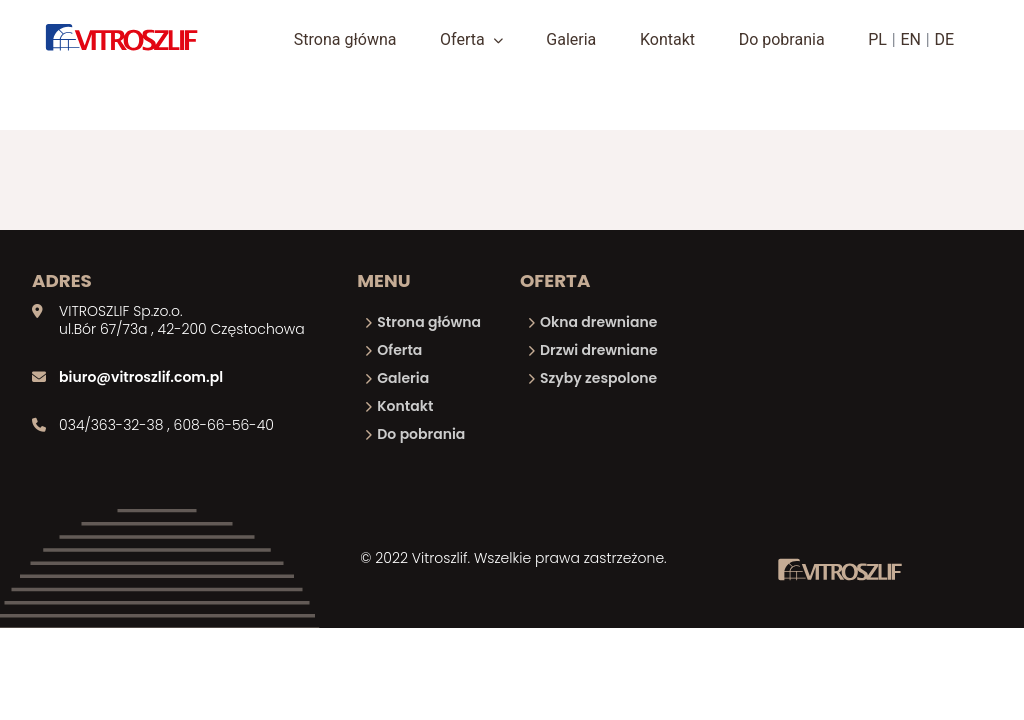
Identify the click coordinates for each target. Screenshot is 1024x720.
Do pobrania (782, 39)
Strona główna (345, 39)
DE (945, 39)
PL (877, 39)
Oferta (471, 39)
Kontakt (667, 39)
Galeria (571, 39)
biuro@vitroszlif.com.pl (141, 377)
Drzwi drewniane (599, 350)
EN (910, 39)
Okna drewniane (598, 322)
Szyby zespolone (598, 378)
